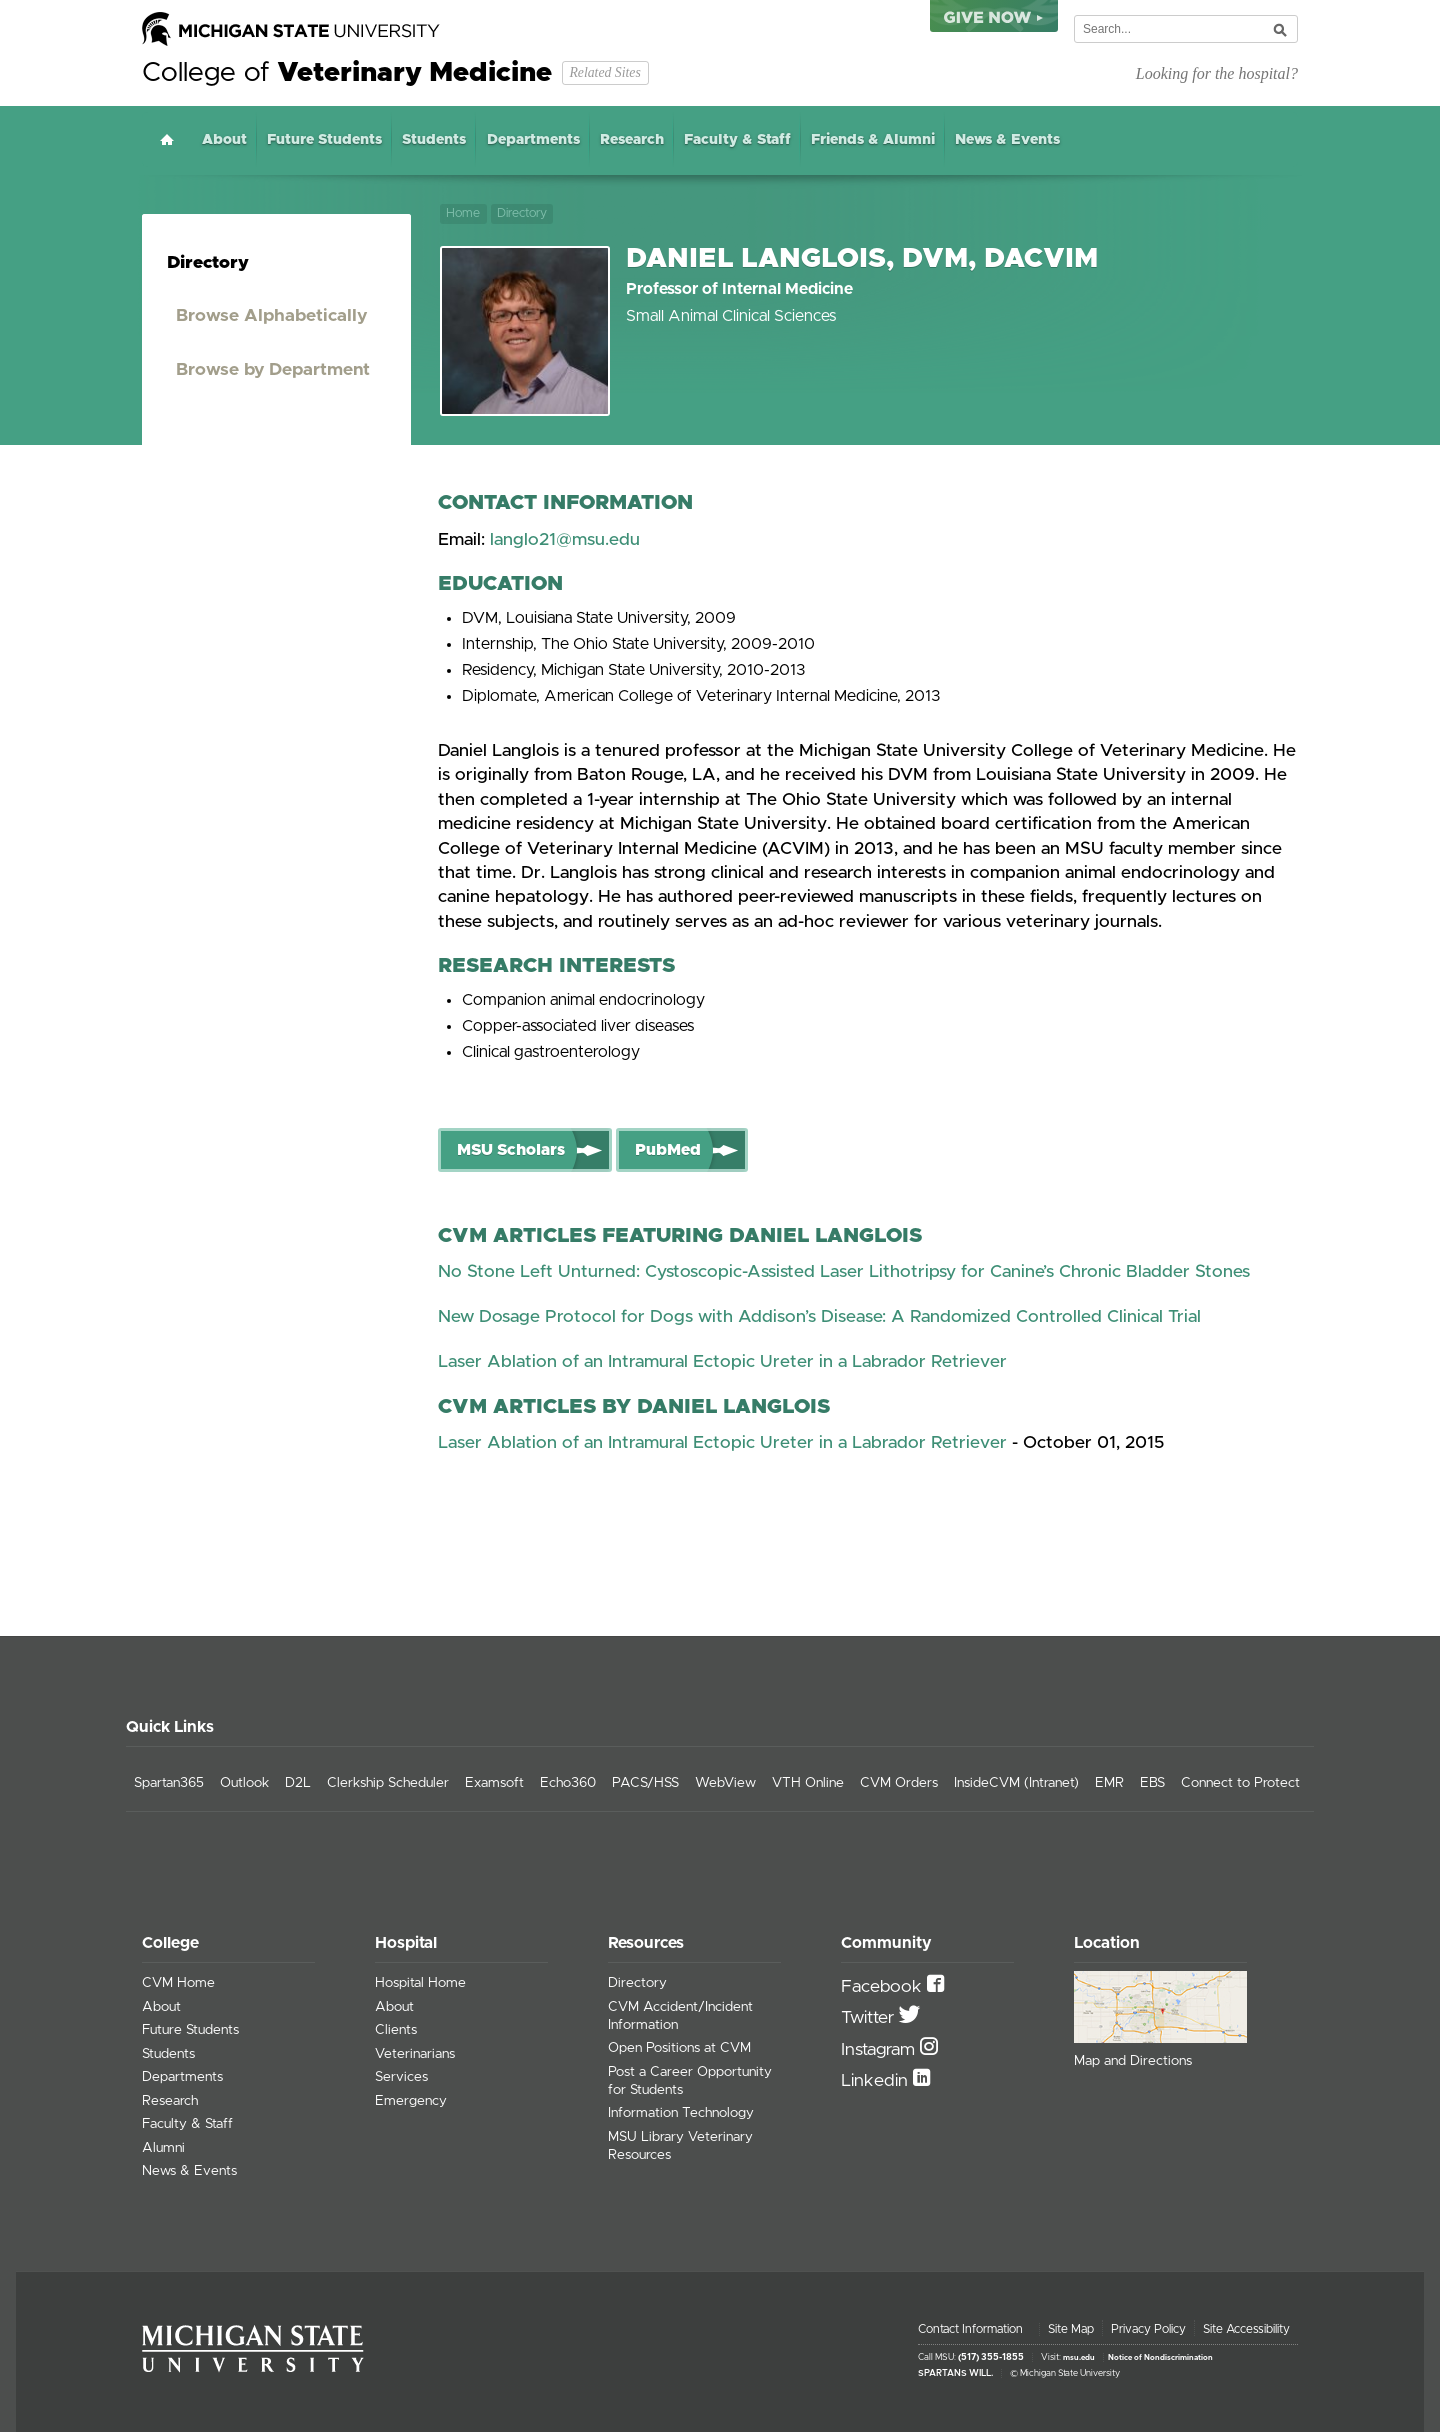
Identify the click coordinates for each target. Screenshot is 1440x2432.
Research (632, 140)
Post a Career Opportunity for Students (690, 2081)
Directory (522, 213)
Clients (396, 2030)
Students (434, 140)
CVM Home (178, 1983)
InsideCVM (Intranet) (1016, 1783)
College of (347, 73)
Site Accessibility (1246, 2329)
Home (167, 139)
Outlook (244, 1783)
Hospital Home (420, 1983)
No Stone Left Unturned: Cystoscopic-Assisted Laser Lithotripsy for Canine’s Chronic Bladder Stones (844, 1272)
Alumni (163, 2148)
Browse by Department (273, 370)
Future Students (324, 140)
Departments (533, 140)
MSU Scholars (511, 1150)
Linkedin (877, 2081)
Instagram (880, 2050)
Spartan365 (169, 1783)
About (224, 140)
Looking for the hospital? (1217, 73)
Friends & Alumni (873, 140)
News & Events (1007, 140)
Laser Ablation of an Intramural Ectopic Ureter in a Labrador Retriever (722, 1362)
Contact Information (970, 2329)
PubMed (668, 1150)
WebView (725, 1783)
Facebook (884, 1987)
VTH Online (808, 1783)
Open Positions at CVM (679, 2048)
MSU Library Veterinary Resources (680, 2146)
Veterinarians (415, 2054)
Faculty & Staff (737, 140)
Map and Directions (1133, 2061)
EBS (1152, 1783)
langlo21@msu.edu (565, 540)
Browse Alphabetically (271, 316)
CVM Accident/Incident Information (680, 2016)
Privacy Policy (1148, 2329)
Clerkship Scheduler (388, 1783)
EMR (1109, 1783)
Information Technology (681, 2113)
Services (401, 2077)
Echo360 (568, 1783)
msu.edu (1079, 2358)
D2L (298, 1783)
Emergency (411, 2101)
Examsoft (494, 1783)
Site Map (1071, 2329)
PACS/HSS (645, 1783)
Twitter (870, 2018)
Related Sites (604, 72)
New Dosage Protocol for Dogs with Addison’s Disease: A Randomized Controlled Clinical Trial (819, 1317)
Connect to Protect (1240, 1783)
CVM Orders (899, 1783)
